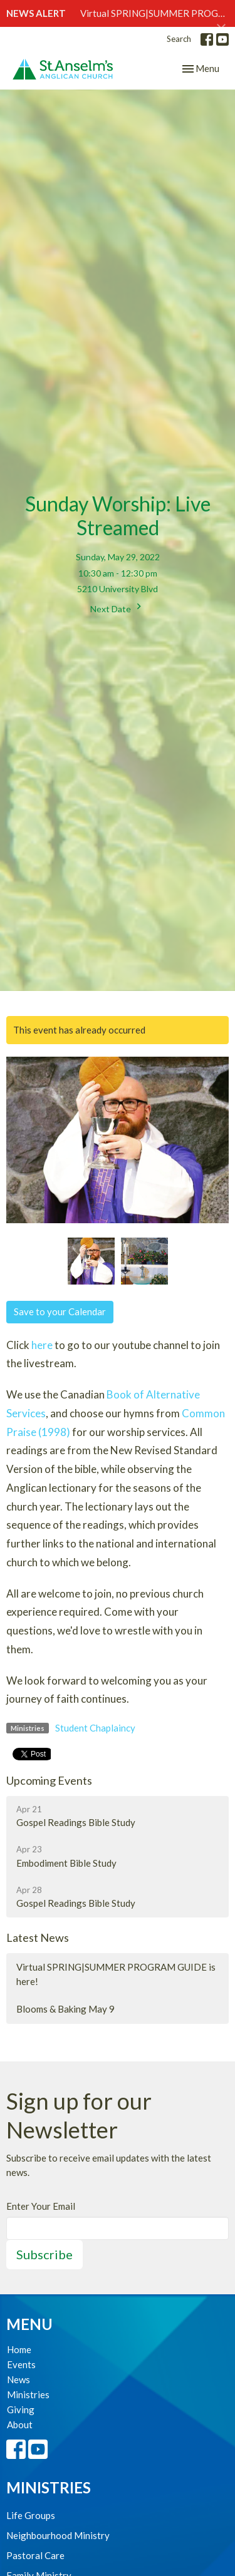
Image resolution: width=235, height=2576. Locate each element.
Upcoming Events (49, 1780)
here (42, 1345)
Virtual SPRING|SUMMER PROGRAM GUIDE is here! (116, 1974)
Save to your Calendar (60, 1311)
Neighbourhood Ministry (58, 2535)
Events (21, 2364)
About (20, 2424)
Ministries (28, 2394)
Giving (20, 2409)
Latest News (37, 1937)
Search (179, 39)
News (18, 2379)
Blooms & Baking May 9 (65, 2008)
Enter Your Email (40, 2206)
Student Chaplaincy (95, 1727)
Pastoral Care (35, 2555)
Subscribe (44, 2254)
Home (19, 2349)
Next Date (117, 607)
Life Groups (30, 2515)
